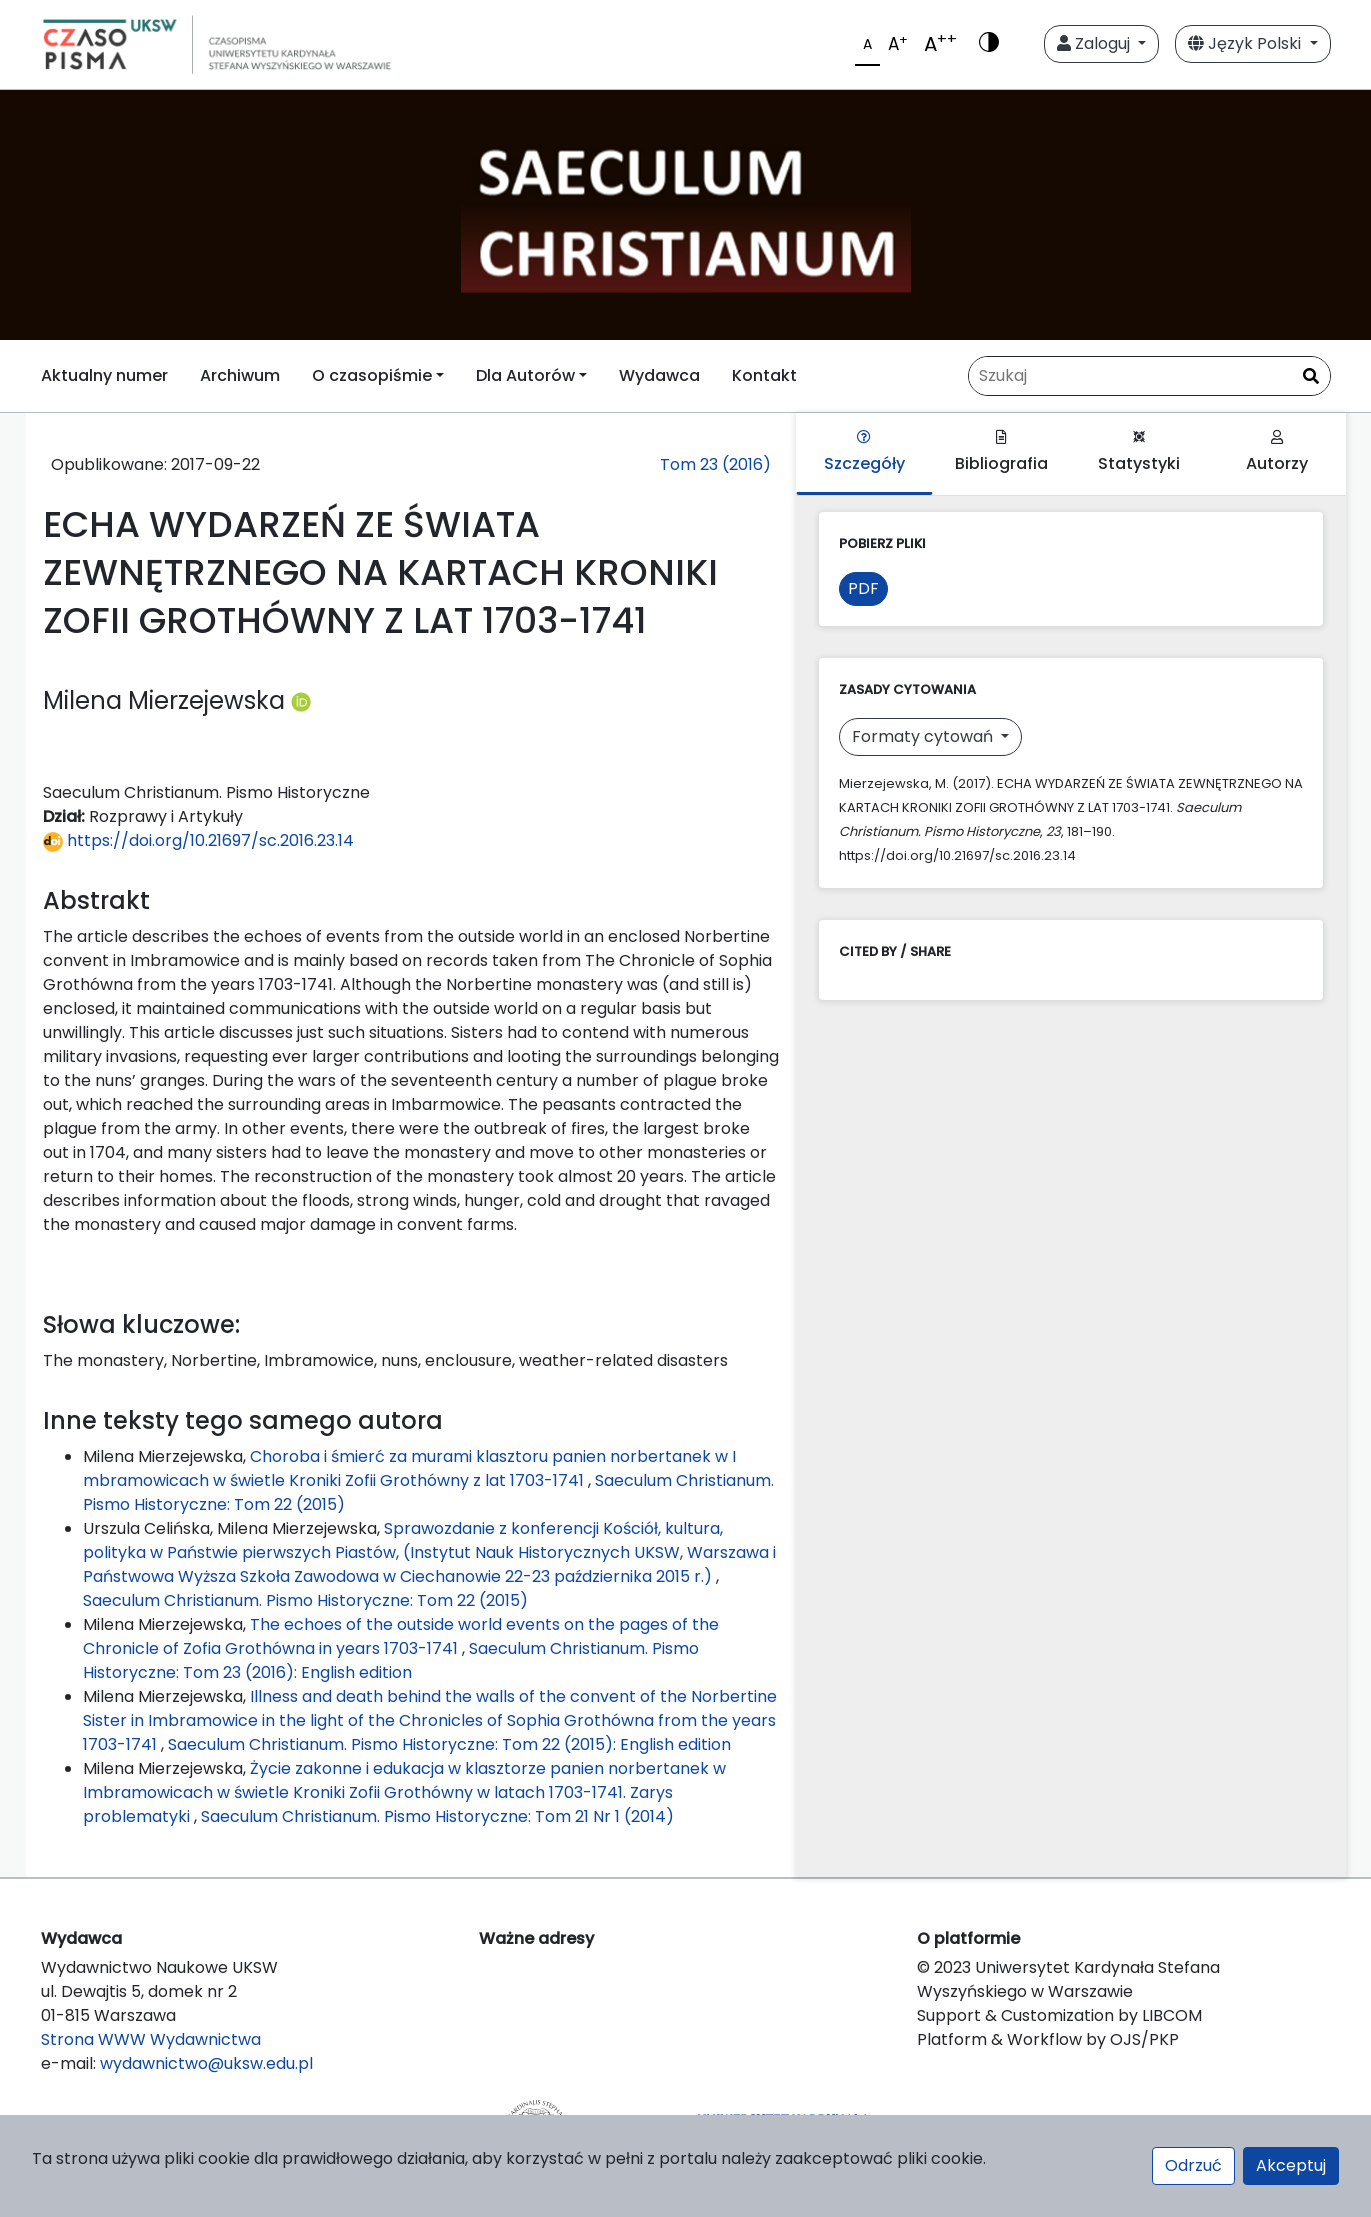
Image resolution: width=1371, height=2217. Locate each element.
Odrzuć (1193, 2165)
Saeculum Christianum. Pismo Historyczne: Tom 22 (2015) (305, 1600)
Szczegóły (864, 452)
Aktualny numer (104, 375)
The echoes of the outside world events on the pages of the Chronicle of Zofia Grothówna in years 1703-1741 (401, 1636)
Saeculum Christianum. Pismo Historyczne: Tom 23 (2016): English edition (391, 1660)
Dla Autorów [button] (525, 375)
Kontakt (764, 375)
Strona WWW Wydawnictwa (151, 2039)
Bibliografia (1001, 452)
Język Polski (1246, 43)
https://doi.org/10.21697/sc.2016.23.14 (198, 840)
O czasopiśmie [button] (372, 375)
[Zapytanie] (1149, 376)
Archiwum (240, 375)
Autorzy (1277, 452)
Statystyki (1139, 452)
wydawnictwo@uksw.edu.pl (206, 2063)
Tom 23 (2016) (715, 464)
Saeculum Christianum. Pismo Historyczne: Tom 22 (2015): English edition (449, 1744)
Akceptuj (1291, 2165)
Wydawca (659, 375)
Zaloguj (1095, 43)
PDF (863, 588)
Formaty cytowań (924, 736)
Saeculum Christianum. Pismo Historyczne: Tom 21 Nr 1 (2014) (437, 1816)
